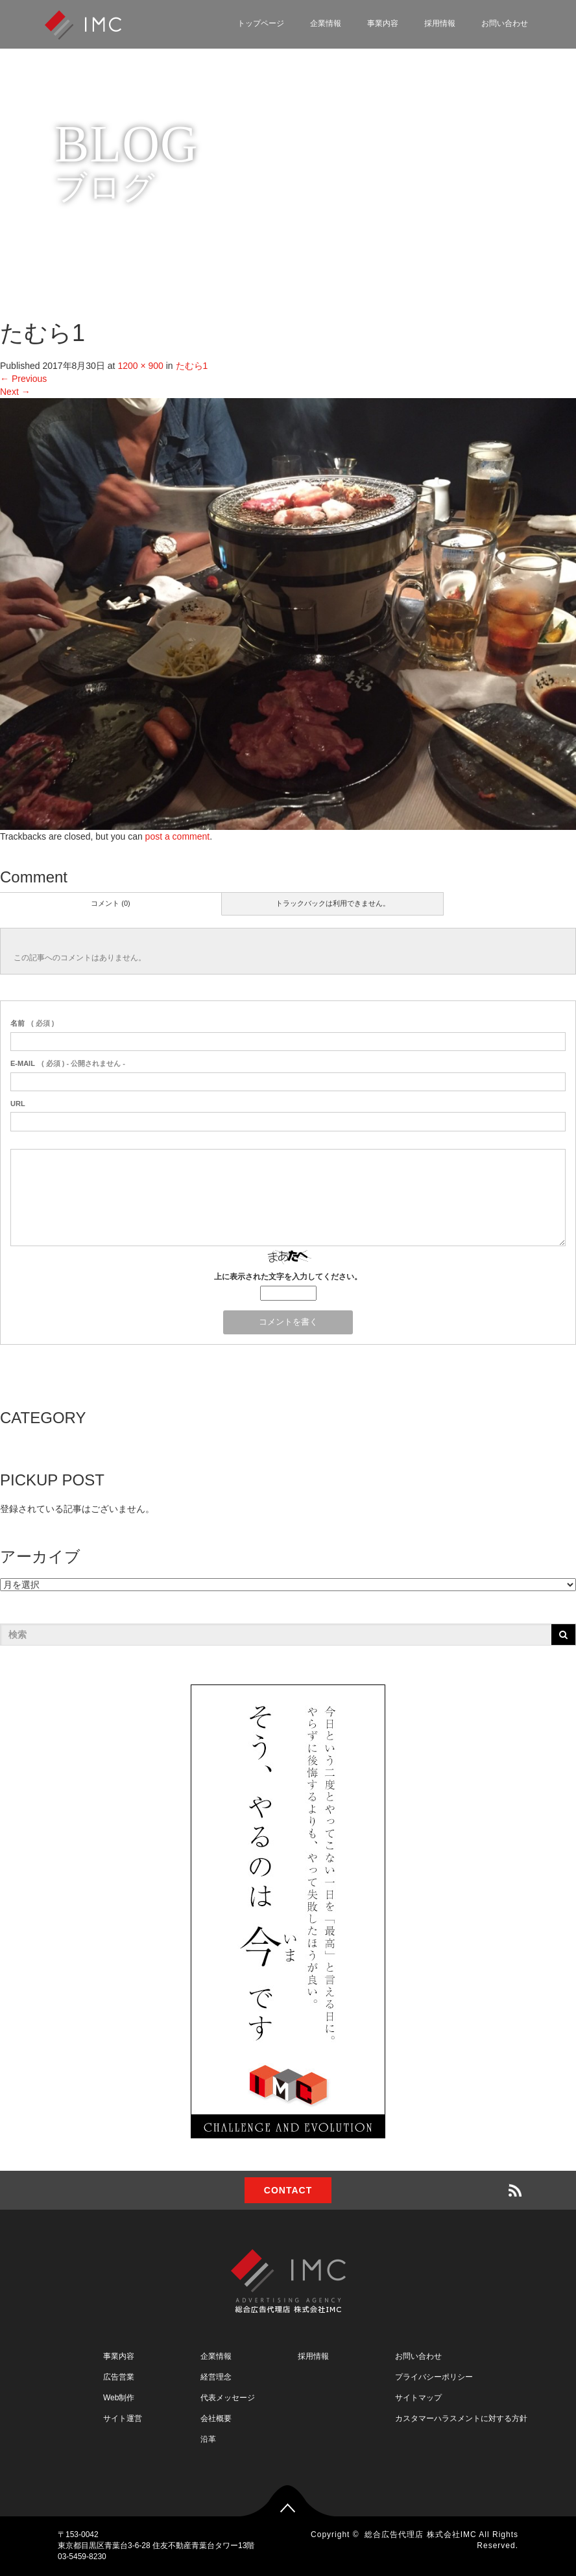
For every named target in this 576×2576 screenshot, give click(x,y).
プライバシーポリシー (434, 2376)
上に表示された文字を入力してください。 (288, 1276)
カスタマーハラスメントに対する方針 (461, 2418)
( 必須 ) (32, 1023)
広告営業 (118, 2376)
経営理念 (216, 2376)
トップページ (260, 23)
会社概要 (216, 2418)
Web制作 (118, 2397)
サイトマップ (418, 2397)
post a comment (177, 836)
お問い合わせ (504, 23)
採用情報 (439, 23)
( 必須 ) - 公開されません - (67, 1063)
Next (15, 391)
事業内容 (382, 23)
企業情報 (325, 23)
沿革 (208, 2439)
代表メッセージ (227, 2397)
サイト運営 (122, 2418)
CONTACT (288, 2190)
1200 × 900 (140, 365)
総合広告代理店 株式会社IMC (420, 2534)
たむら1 (192, 365)
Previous (23, 378)
